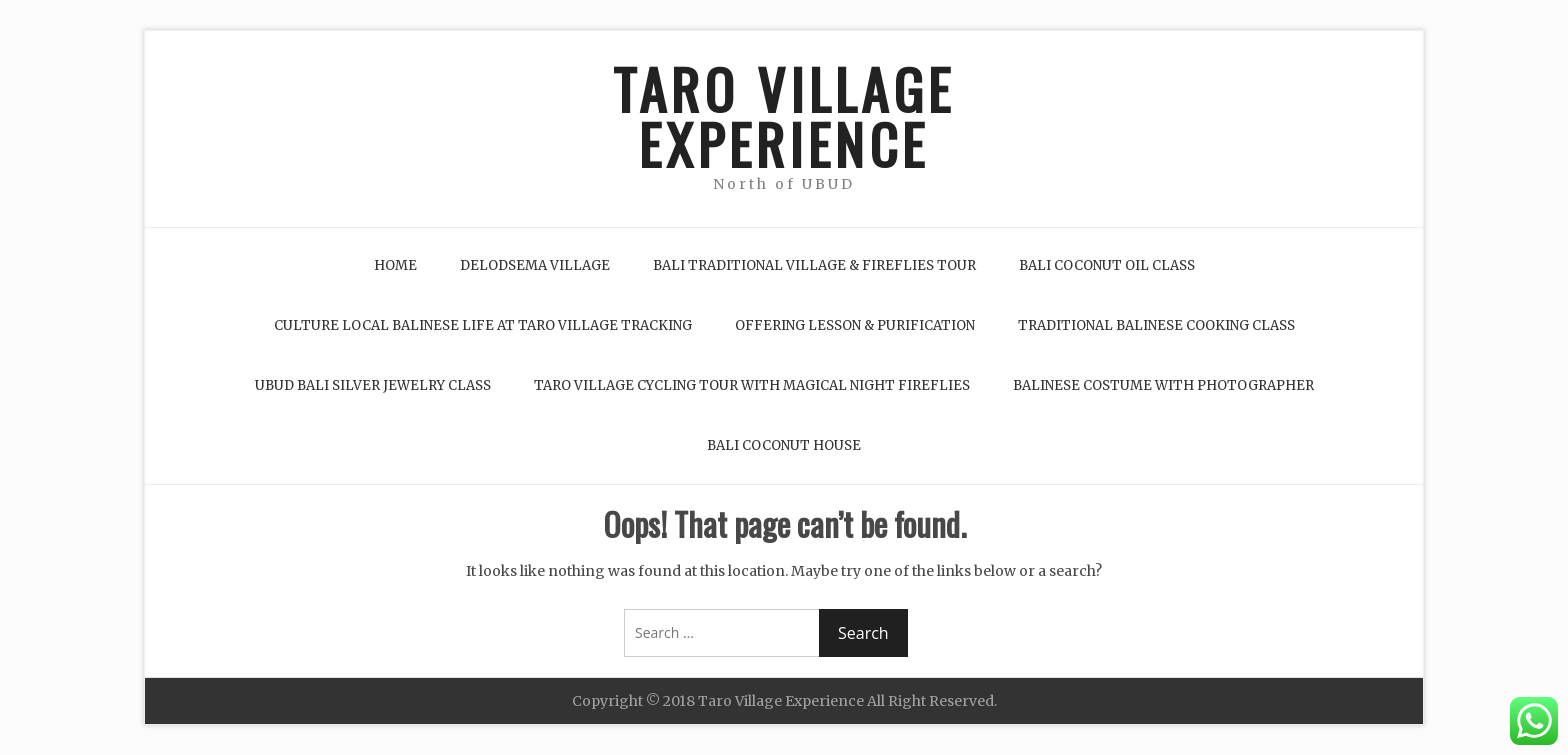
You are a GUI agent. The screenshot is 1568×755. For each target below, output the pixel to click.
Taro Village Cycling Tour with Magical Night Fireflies (752, 385)
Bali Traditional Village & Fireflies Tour (814, 265)
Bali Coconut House (784, 445)
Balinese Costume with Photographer (1163, 385)
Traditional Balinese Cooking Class (1156, 325)
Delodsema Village (535, 265)
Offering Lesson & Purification (855, 325)
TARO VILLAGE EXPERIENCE (784, 116)
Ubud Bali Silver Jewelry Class (373, 385)
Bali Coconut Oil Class (1107, 265)
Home (395, 265)
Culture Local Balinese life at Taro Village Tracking (483, 325)
